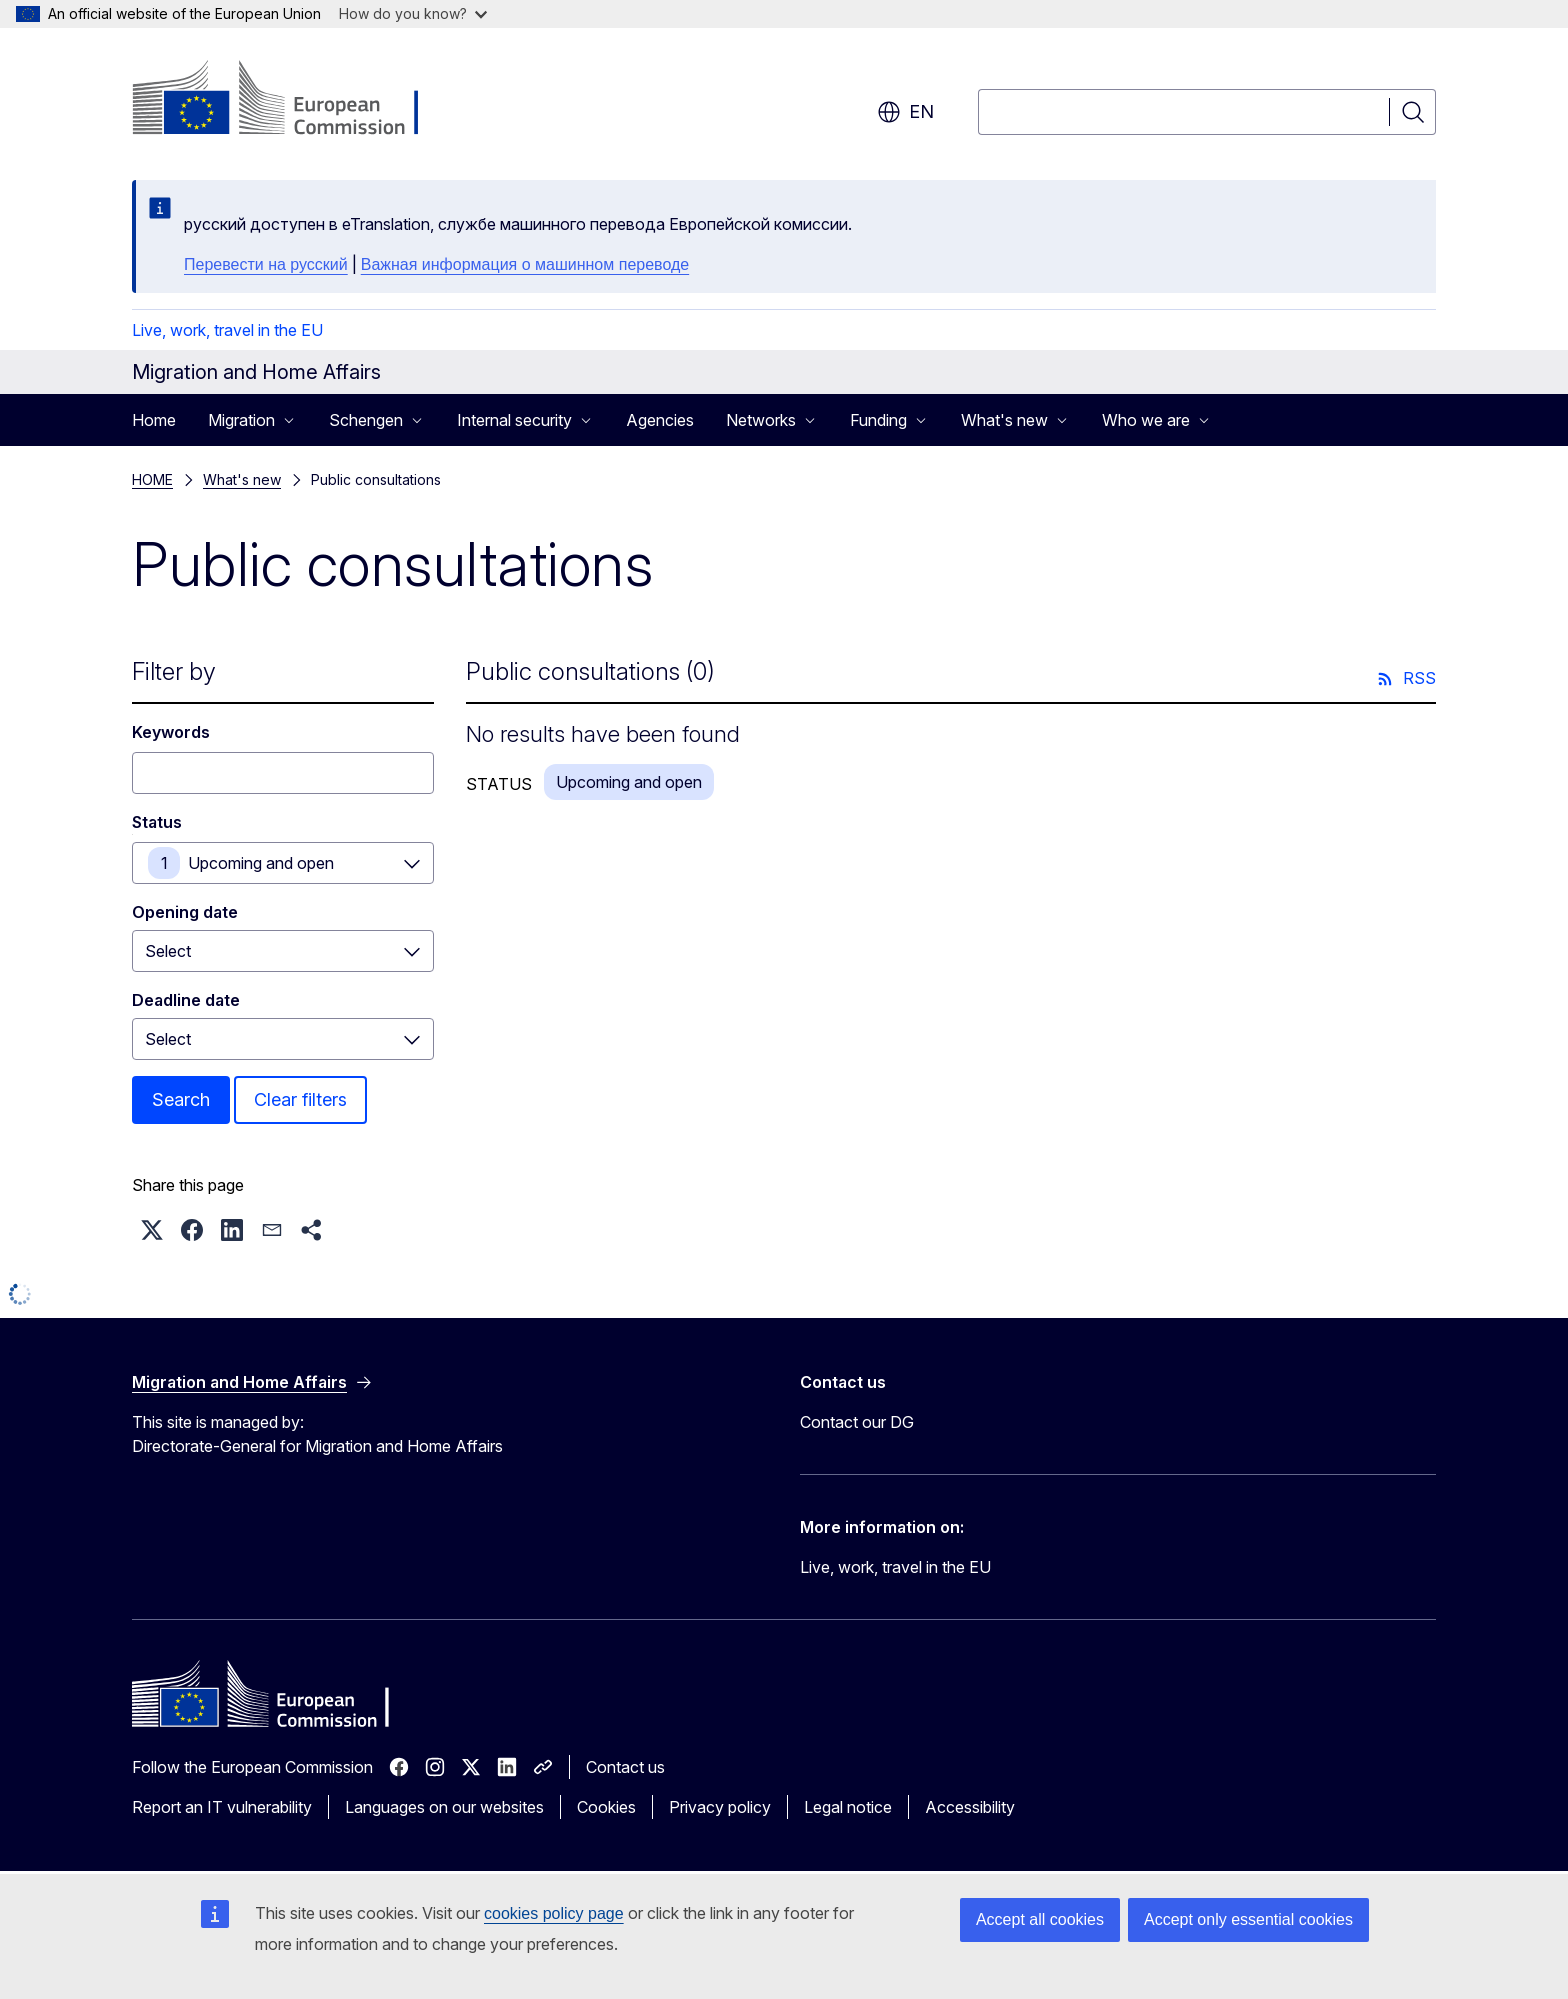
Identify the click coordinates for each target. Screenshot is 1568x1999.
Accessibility (970, 1807)
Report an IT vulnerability (222, 1807)
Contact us (625, 1767)
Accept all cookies (1040, 1919)
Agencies (660, 420)
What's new (242, 479)
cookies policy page (554, 1913)
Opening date (185, 912)
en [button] (905, 112)
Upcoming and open (261, 863)
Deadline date (186, 1000)
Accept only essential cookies (1248, 1919)
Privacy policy (720, 1807)
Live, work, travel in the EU (227, 330)
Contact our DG (857, 1422)
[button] (152, 1230)
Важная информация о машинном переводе (525, 264)
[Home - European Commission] (293, 100)
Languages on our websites (444, 1807)
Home (154, 420)
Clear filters (300, 1099)
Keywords (171, 732)
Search (181, 1099)
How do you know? (413, 13)
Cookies (606, 1807)
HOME (152, 479)
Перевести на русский (266, 264)
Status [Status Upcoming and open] (157, 822)
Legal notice (848, 1807)
